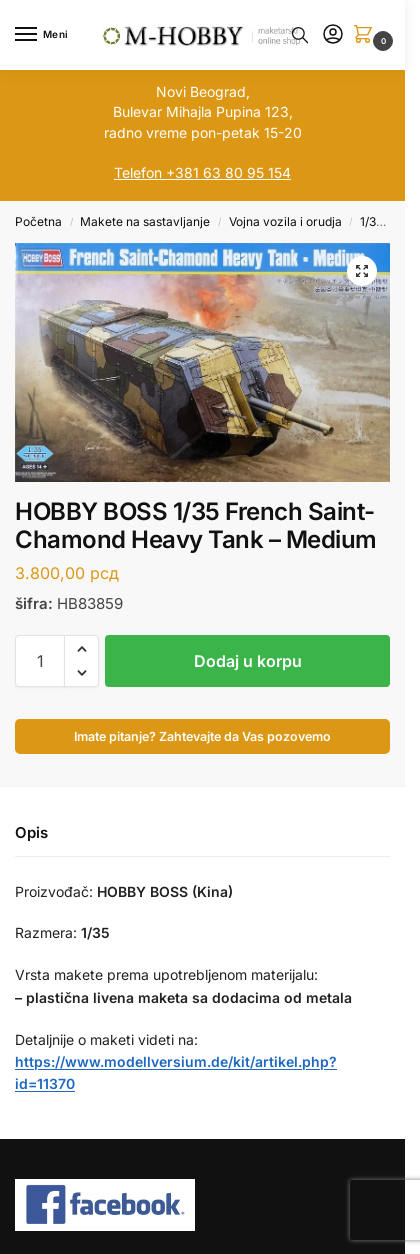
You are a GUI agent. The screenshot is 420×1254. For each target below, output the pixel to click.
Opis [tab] (31, 832)
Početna (38, 221)
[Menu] (45, 35)
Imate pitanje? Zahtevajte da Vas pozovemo (202, 736)
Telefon (138, 172)
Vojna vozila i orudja (285, 221)
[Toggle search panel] (300, 35)
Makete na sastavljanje (145, 221)
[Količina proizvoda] (40, 661)
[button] (367, 35)
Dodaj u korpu (248, 661)
